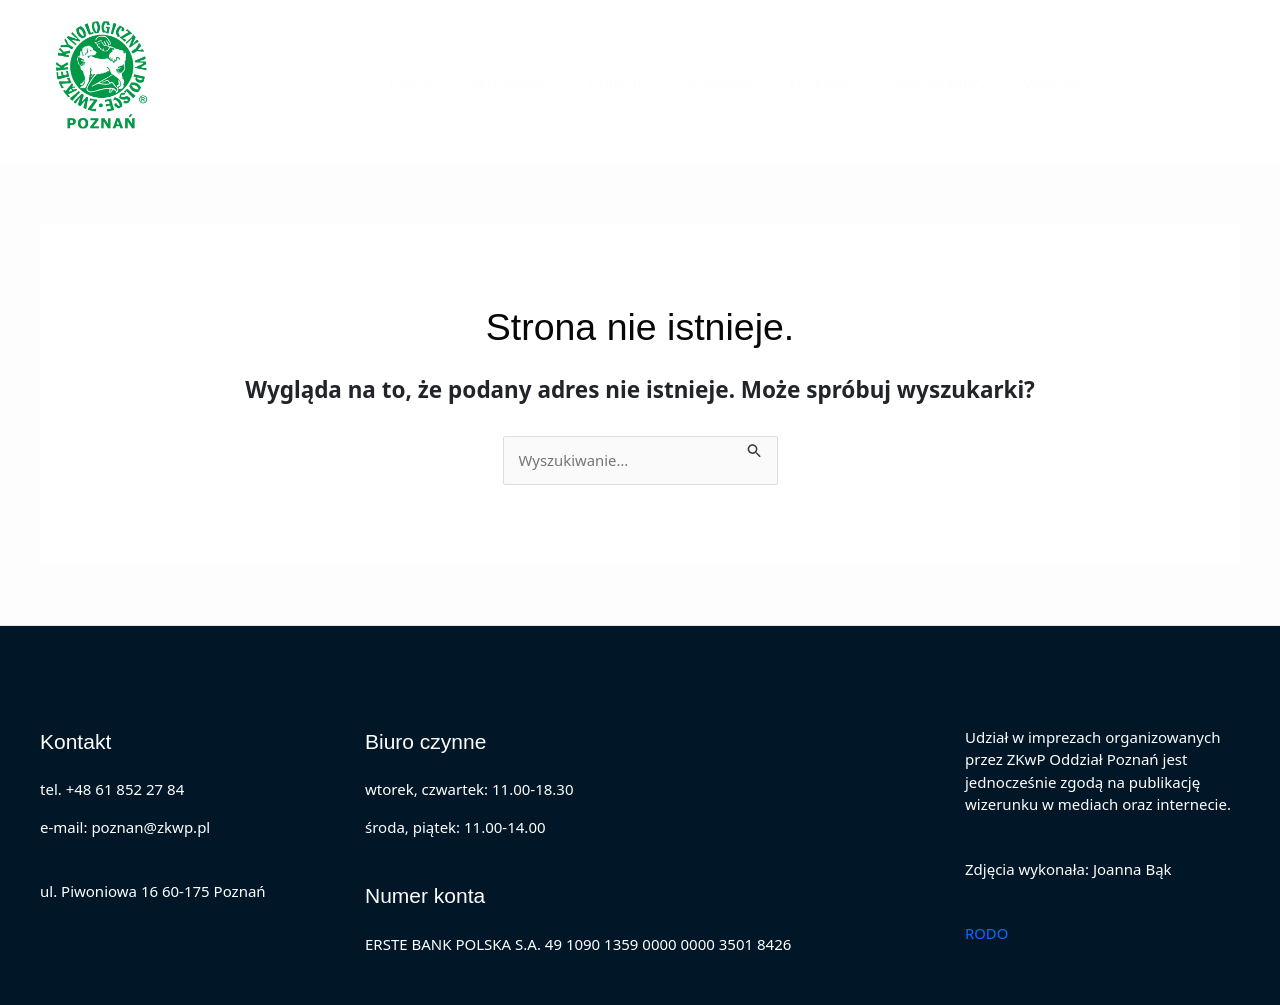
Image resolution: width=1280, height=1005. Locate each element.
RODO (987, 933)
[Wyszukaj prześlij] (760, 447)
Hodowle (839, 83)
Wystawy (1059, 83)
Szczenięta (741, 83)
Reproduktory (949, 83)
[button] (1185, 82)
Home (459, 83)
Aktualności (550, 83)
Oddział (648, 83)
